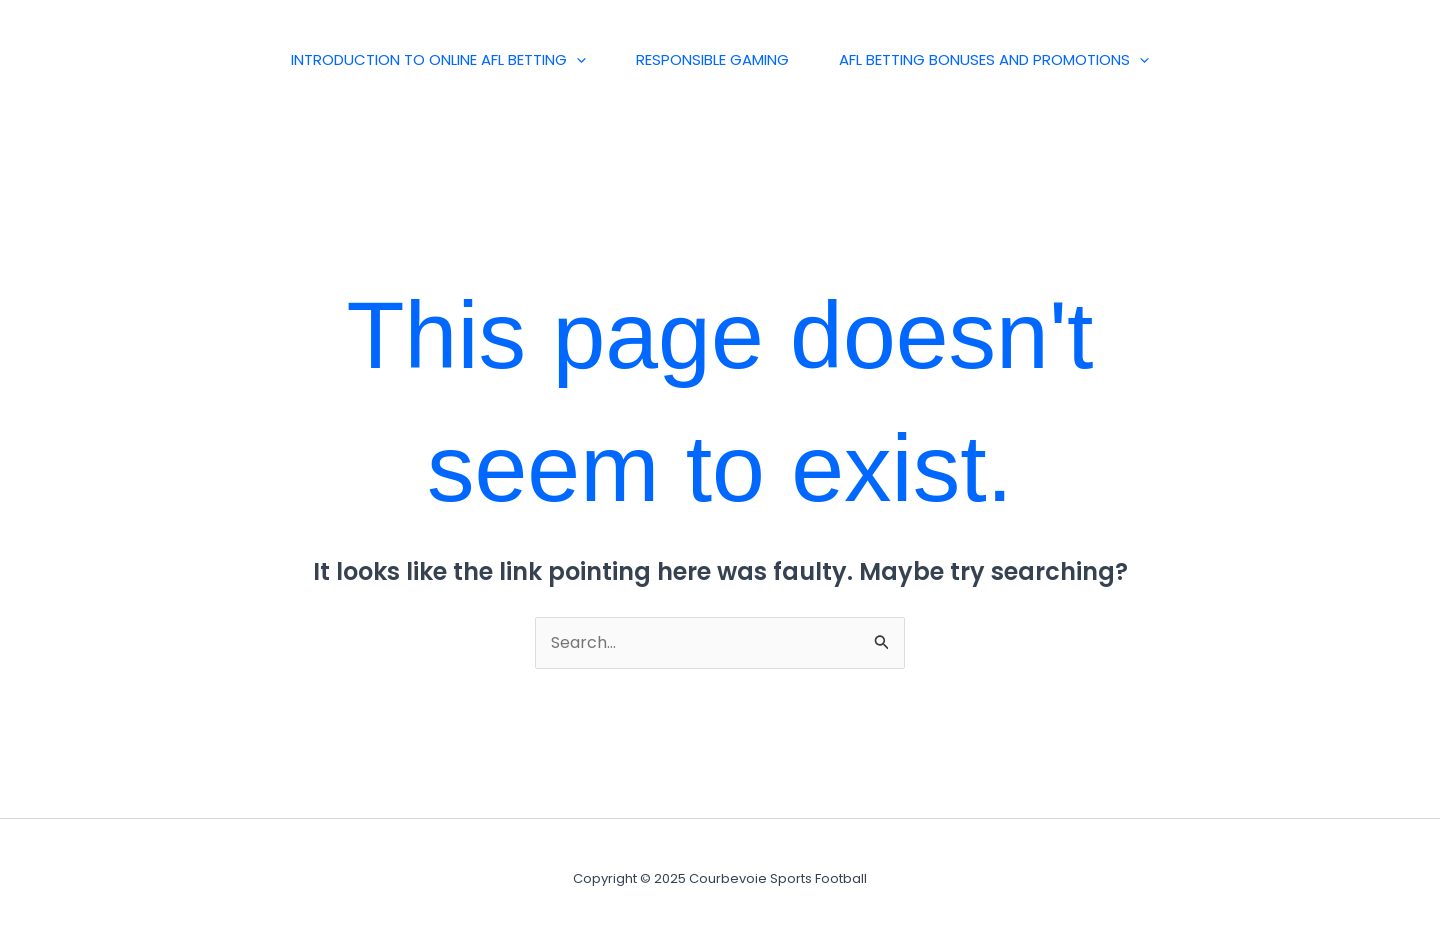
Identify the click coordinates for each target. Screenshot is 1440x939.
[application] (576, 60)
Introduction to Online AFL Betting (438, 60)
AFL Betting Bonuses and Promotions (994, 60)
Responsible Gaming (712, 59)
